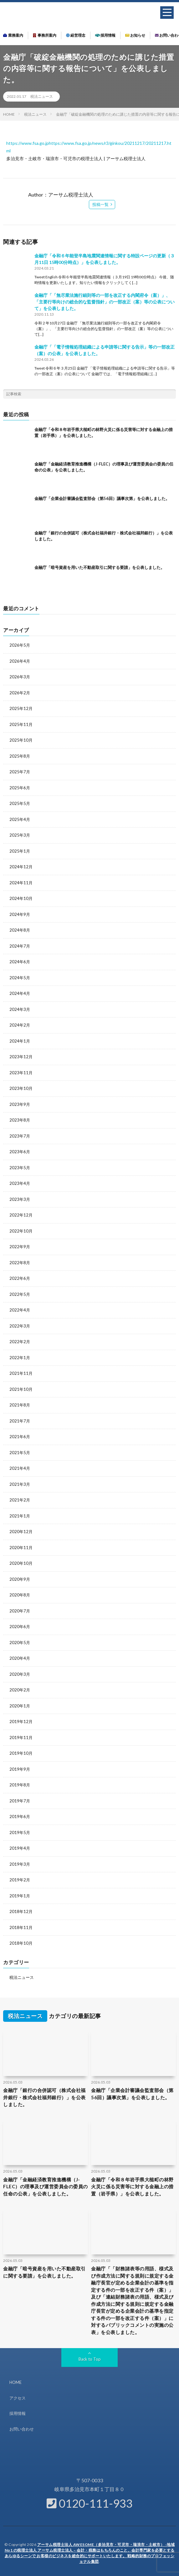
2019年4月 (19, 1848)
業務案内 (13, 35)
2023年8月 (19, 1119)
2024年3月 (19, 1009)
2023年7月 (19, 1135)
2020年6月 (19, 1626)
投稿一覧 (100, 204)
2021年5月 (19, 1452)
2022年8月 (19, 1262)
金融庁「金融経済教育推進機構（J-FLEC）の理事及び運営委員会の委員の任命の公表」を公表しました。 (45, 2186)
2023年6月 (19, 1151)
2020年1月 (19, 1705)
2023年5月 (19, 1167)
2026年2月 (19, 692)
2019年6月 (19, 1816)
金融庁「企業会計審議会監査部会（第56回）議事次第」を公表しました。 (102, 498)
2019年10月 (21, 1753)
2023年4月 (19, 1183)
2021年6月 (19, 1436)
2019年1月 (19, 1895)
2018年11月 (21, 1927)
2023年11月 (21, 1072)
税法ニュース (41, 96)
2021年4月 (19, 1468)
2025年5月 (19, 803)
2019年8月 (19, 1784)
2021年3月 (19, 1484)
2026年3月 (19, 676)
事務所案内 (44, 35)
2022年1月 (19, 1357)
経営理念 (75, 35)
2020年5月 (19, 1642)
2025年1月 (19, 851)
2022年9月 (19, 1246)
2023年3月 (19, 1199)
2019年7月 (19, 1800)
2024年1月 (19, 1041)
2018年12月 (21, 1911)
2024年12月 (21, 866)
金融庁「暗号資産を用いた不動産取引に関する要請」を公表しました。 (99, 567)
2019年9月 (19, 1769)
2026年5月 (19, 645)
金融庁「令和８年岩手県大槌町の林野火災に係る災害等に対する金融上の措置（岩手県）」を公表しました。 (132, 2186)
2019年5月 (19, 1832)
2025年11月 (21, 724)
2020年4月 (19, 1658)
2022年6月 (19, 1278)
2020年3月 (19, 1674)
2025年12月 (21, 708)
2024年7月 (19, 946)
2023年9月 (19, 1104)
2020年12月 (21, 1531)
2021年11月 (21, 1373)
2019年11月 (21, 1737)
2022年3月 (19, 1325)
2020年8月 (19, 1594)
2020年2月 (19, 1689)
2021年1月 (19, 1515)
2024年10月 (21, 898)
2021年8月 (19, 1404)
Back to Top (90, 2359)
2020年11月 (21, 1547)
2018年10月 (21, 1943)
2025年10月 (21, 740)
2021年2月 (19, 1499)
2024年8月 (19, 930)
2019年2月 (19, 1879)
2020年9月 (19, 1579)
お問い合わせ (21, 2428)
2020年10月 (21, 1563)
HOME (15, 2382)
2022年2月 (19, 1341)
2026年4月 (19, 661)
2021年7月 (19, 1420)
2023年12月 (21, 1056)
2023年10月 (21, 1088)
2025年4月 (19, 819)
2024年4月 (19, 993)
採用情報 (105, 35)
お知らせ (135, 35)
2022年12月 (21, 1214)
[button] (167, 12)
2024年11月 (21, 882)
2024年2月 (19, 1025)
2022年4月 (19, 1309)
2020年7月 (19, 1610)
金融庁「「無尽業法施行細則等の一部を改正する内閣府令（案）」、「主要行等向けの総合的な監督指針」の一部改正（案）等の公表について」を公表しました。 (104, 301)
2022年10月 (21, 1230)
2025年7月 (19, 771)
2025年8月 (19, 756)
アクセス (17, 2397)
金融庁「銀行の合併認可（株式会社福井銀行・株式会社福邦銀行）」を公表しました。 (44, 2097)
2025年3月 (19, 835)
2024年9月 (19, 914)
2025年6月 (19, 787)
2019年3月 (19, 1864)
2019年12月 (21, 1721)
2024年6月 (19, 961)
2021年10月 (21, 1389)
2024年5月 (19, 977)
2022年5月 (19, 1294)
